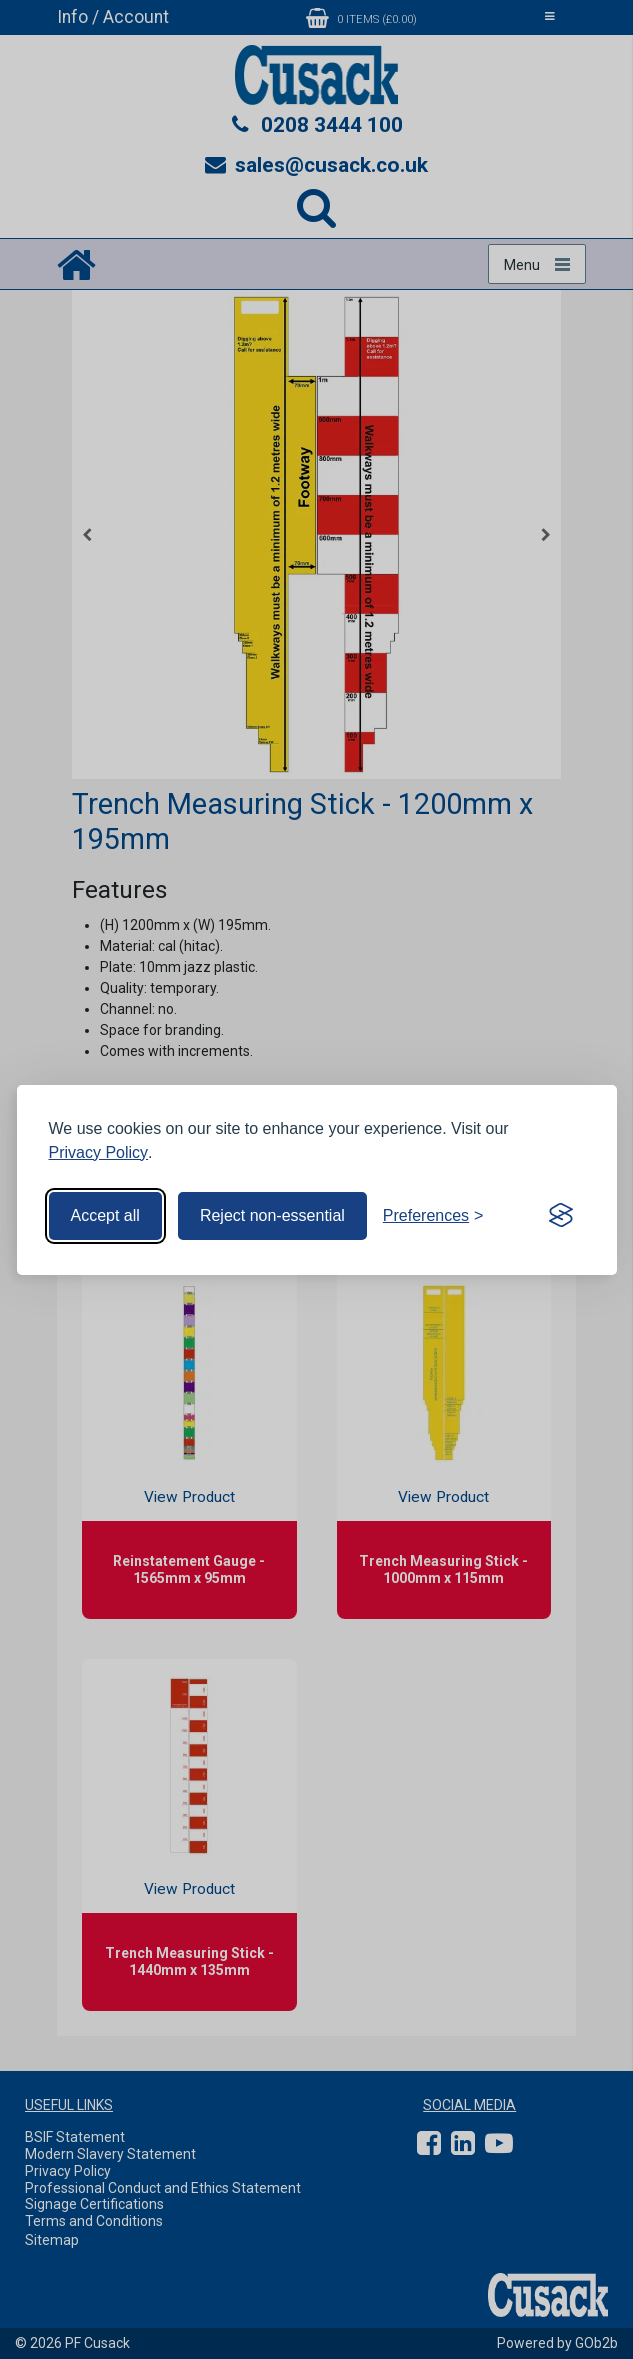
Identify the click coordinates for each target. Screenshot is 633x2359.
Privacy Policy (99, 1152)
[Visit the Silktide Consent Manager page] (561, 1216)
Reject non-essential (272, 1215)
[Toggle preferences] (433, 1216)
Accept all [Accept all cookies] (105, 1215)
